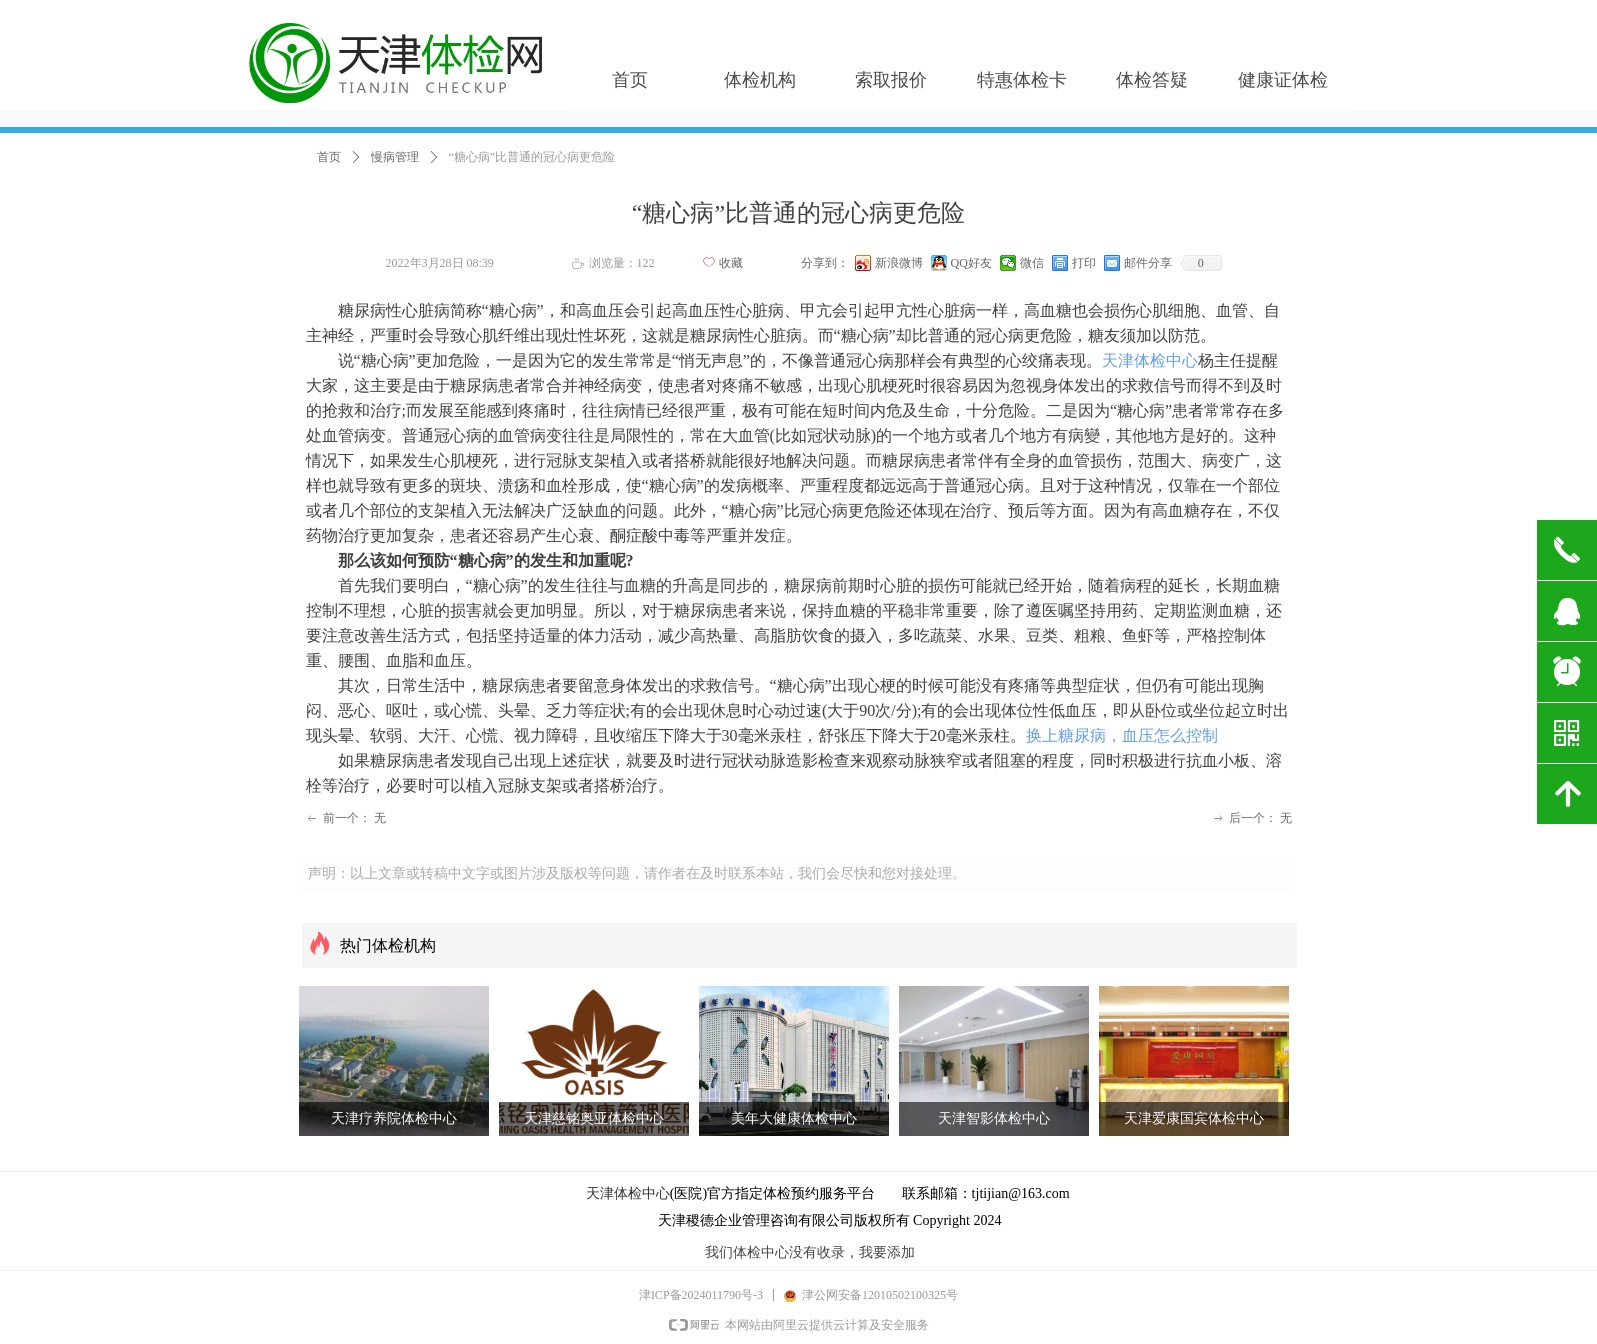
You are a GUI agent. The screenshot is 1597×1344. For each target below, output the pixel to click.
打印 (1084, 263)
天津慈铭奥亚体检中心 (594, 1118)
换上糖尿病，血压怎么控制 (1122, 735)
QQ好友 (971, 263)
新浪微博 (899, 263)
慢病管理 (395, 157)
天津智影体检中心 (994, 1118)
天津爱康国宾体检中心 (1194, 1118)
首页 (329, 157)
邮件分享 (1148, 263)
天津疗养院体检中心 (394, 1118)
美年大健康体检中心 (794, 1118)
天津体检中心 (1150, 360)
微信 (1032, 263)
